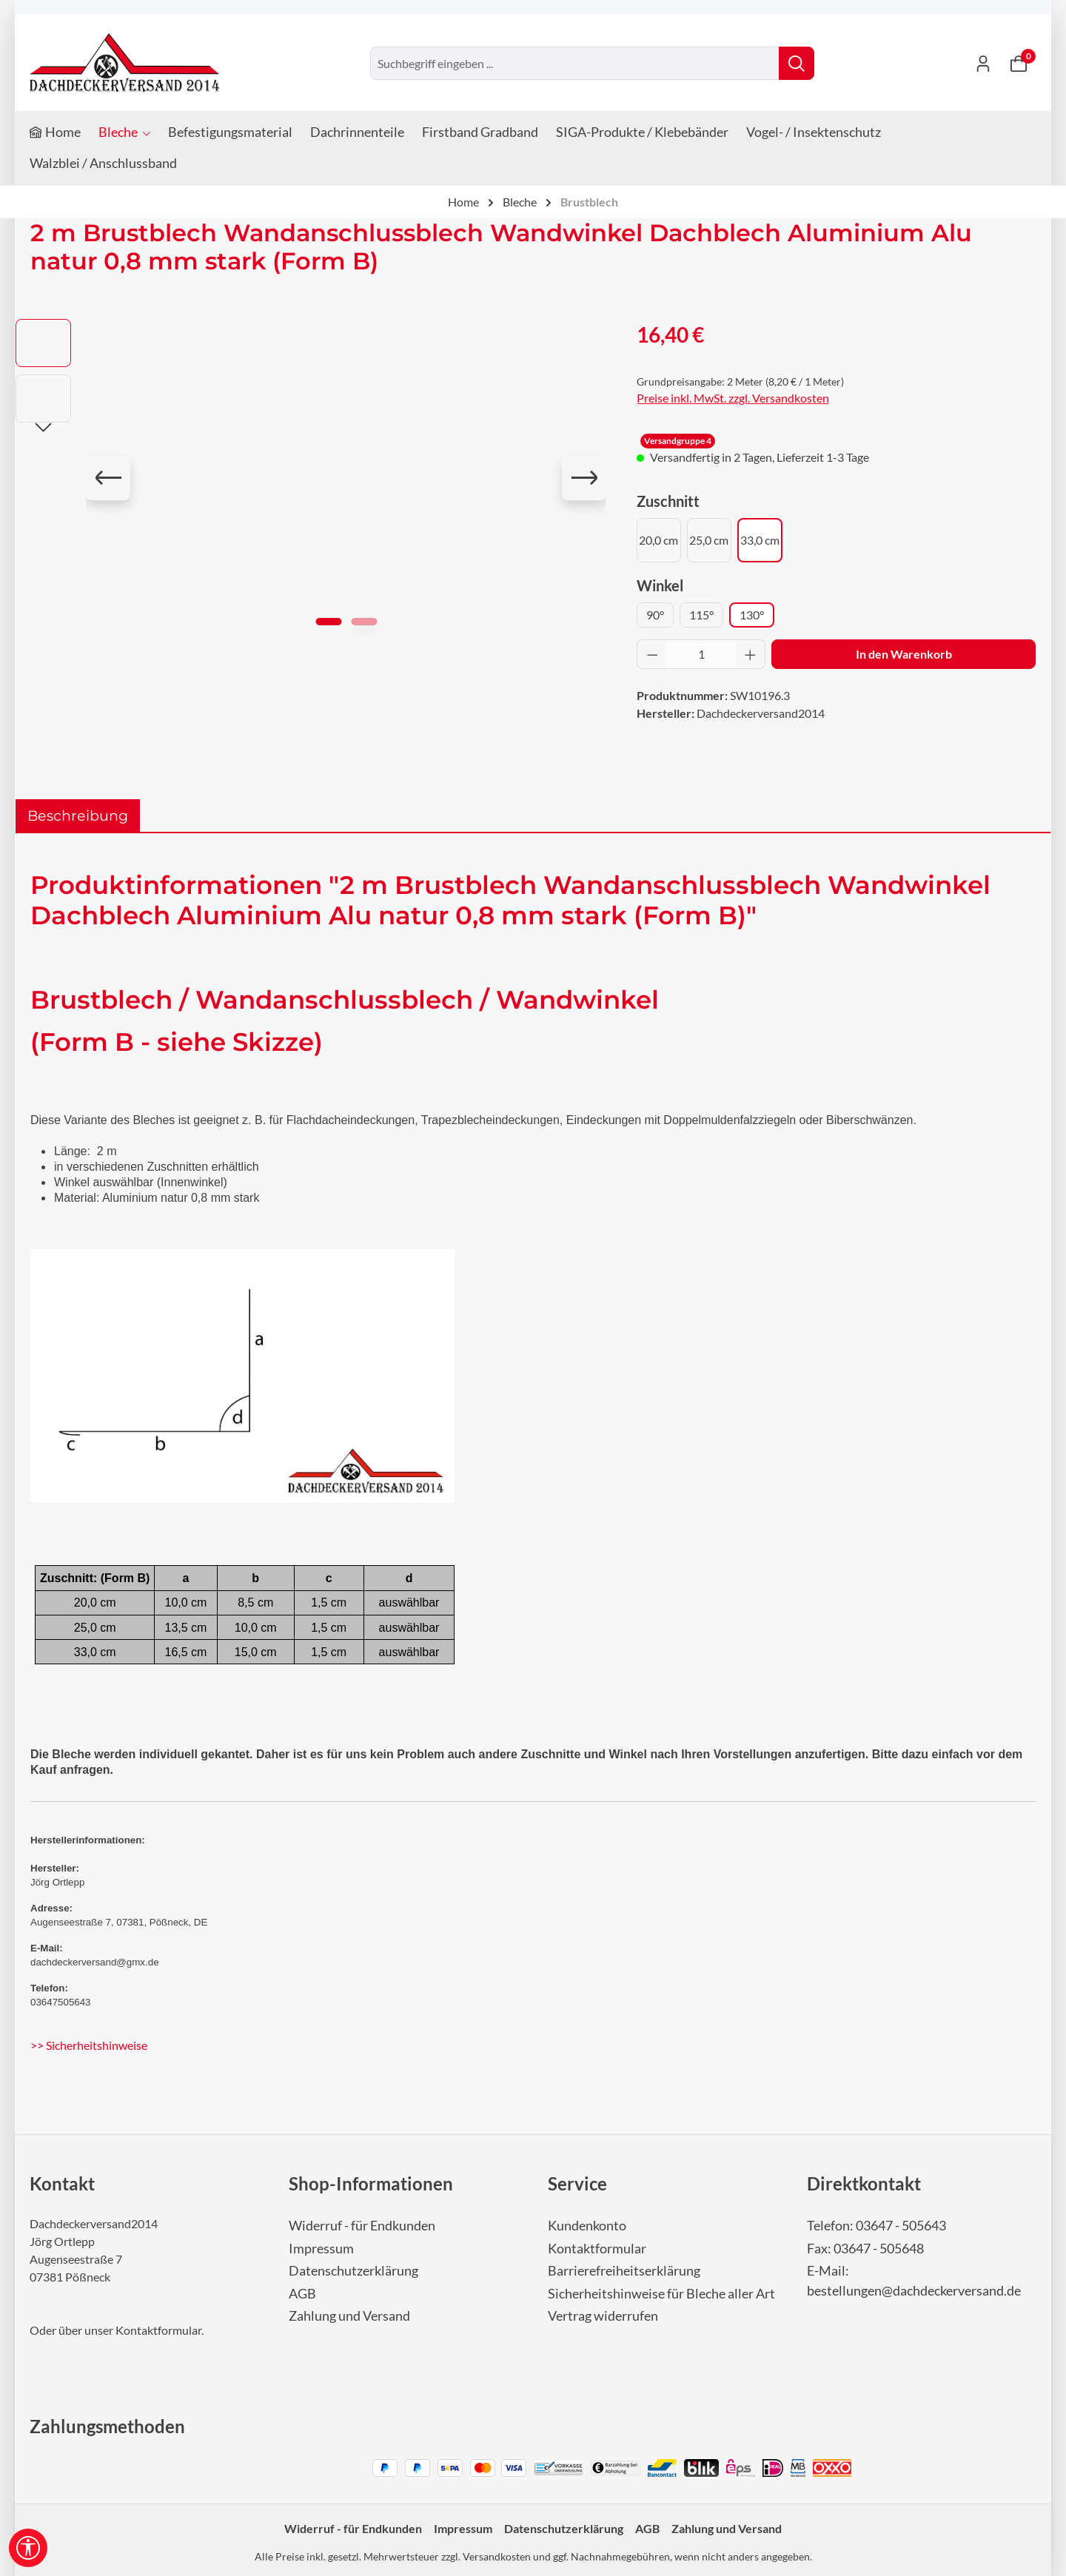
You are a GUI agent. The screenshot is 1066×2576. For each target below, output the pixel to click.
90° (655, 615)
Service (577, 2183)
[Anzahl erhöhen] (750, 654)
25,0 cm (708, 540)
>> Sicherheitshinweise (88, 2045)
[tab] (78, 816)
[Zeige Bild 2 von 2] (364, 621)
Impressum (321, 2248)
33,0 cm (760, 540)
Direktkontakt (864, 2183)
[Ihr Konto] (983, 63)
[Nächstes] (584, 478)
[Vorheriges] (108, 478)
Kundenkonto (587, 2225)
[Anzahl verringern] (652, 654)
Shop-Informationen (371, 2183)
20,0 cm (658, 540)
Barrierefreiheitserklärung (624, 2271)
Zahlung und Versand (349, 2316)
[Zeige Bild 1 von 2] (328, 621)
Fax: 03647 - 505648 (865, 2248)
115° (701, 615)
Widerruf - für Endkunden (362, 2225)
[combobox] (575, 63)
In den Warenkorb (904, 654)
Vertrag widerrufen (603, 2316)
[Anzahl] (700, 654)
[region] (311, 478)
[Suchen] (796, 63)
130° (752, 615)
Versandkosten (497, 2556)
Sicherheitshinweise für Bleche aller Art (661, 2293)
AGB (302, 2293)
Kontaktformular (158, 2330)
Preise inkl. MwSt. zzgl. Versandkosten (733, 398)
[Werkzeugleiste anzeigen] (28, 2548)
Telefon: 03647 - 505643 (876, 2225)
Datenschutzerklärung (353, 2271)
